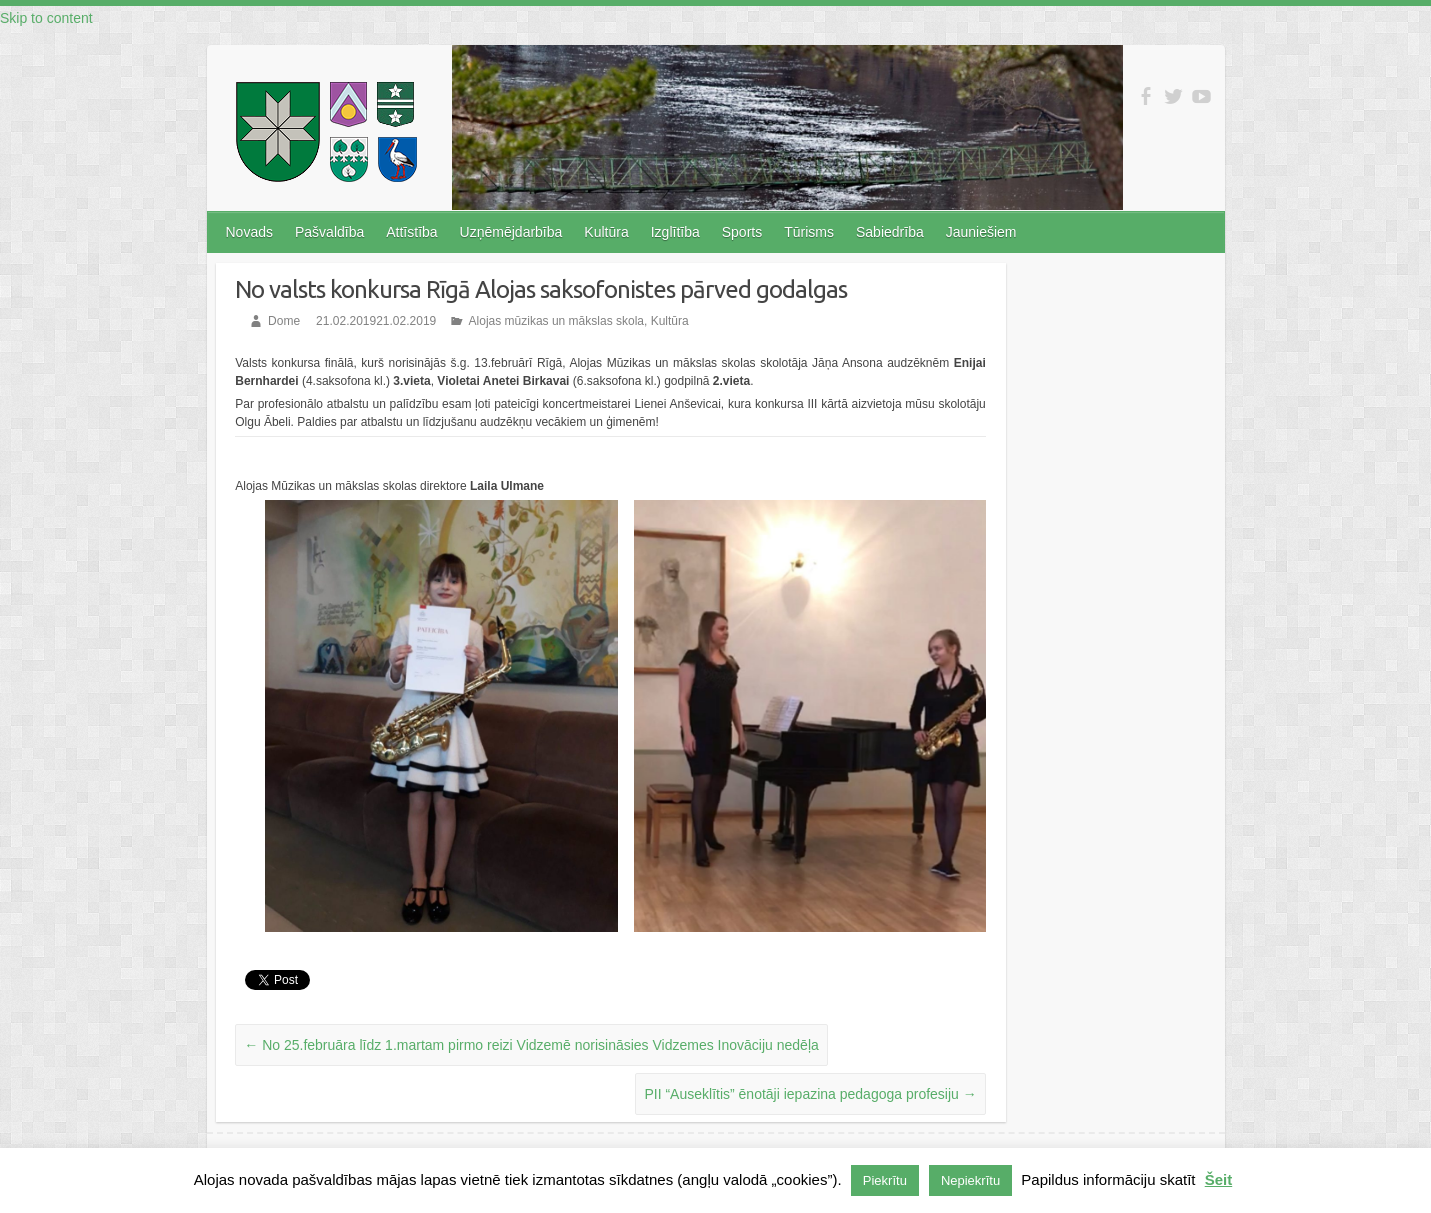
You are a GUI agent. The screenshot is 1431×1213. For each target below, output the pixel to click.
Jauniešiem (981, 232)
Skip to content (46, 18)
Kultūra (606, 232)
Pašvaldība (329, 232)
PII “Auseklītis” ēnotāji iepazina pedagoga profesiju (810, 1094)
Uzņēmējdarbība (511, 232)
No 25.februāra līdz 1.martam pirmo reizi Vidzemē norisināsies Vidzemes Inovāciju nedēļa (531, 1045)
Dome (284, 321)
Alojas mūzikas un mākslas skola (556, 321)
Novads (249, 232)
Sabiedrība (890, 232)
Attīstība (411, 232)
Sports (742, 232)
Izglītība (675, 232)
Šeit (1219, 1179)
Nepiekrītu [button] (970, 1180)
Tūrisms (809, 232)
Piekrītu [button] (885, 1180)
